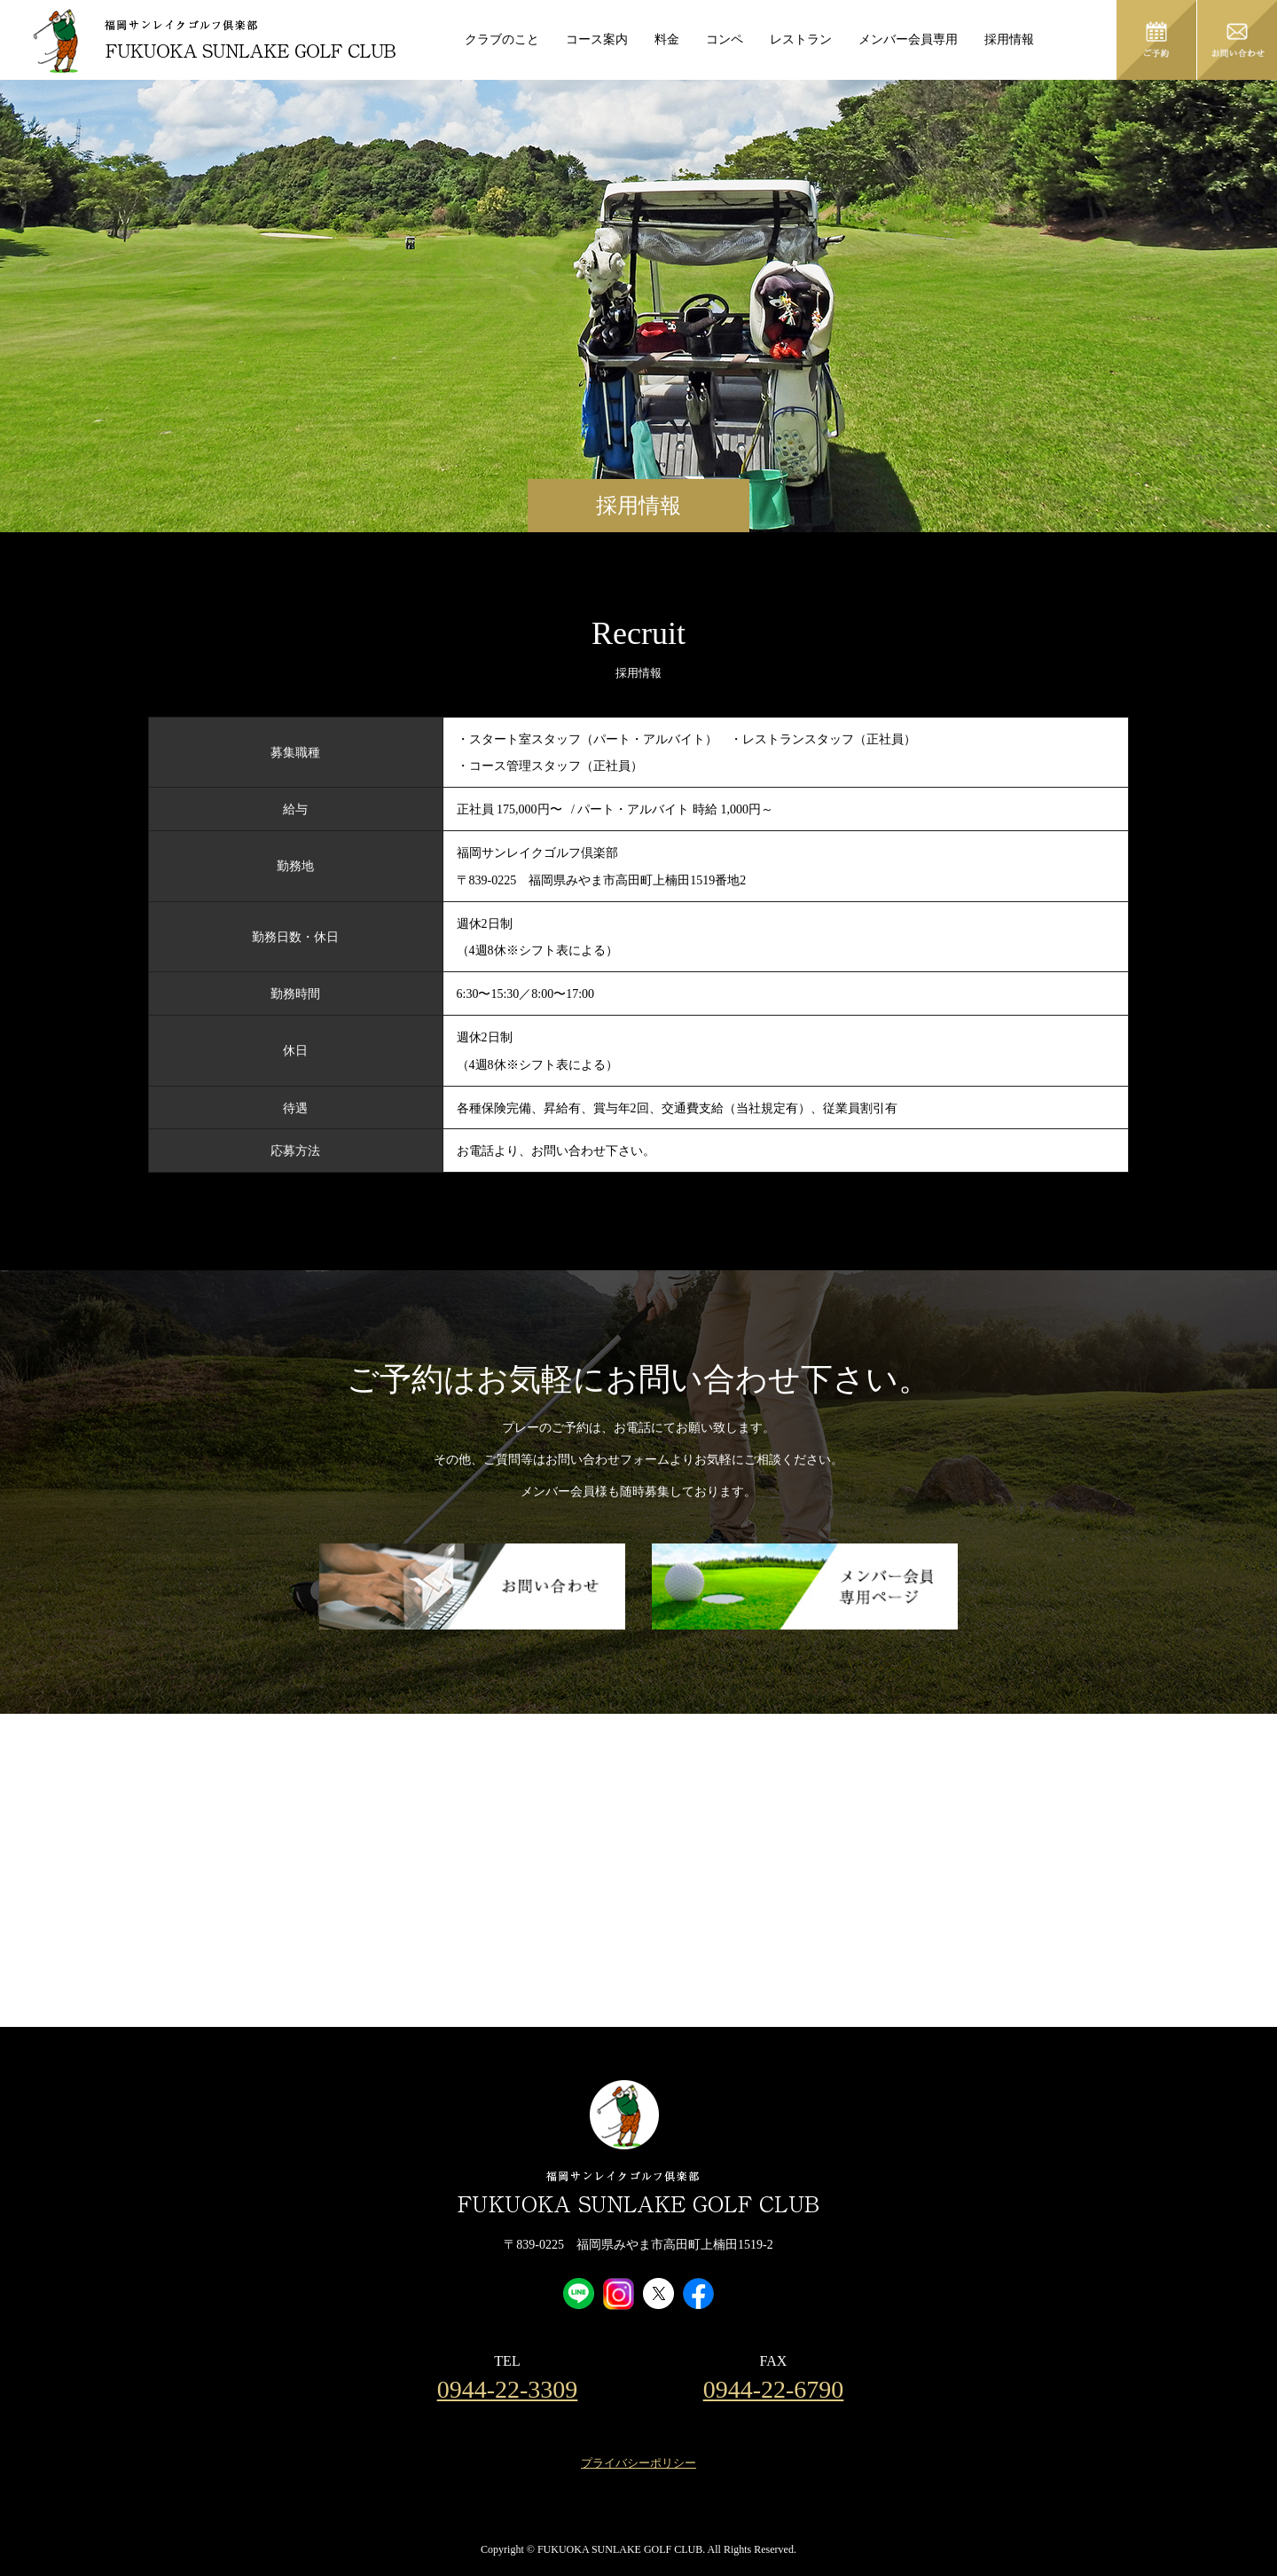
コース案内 (597, 39)
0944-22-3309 (507, 2389)
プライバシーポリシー (638, 2463)
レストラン (801, 39)
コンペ (724, 39)
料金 (666, 39)
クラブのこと (502, 39)
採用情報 (1009, 39)
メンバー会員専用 (908, 39)
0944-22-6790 (773, 2389)
